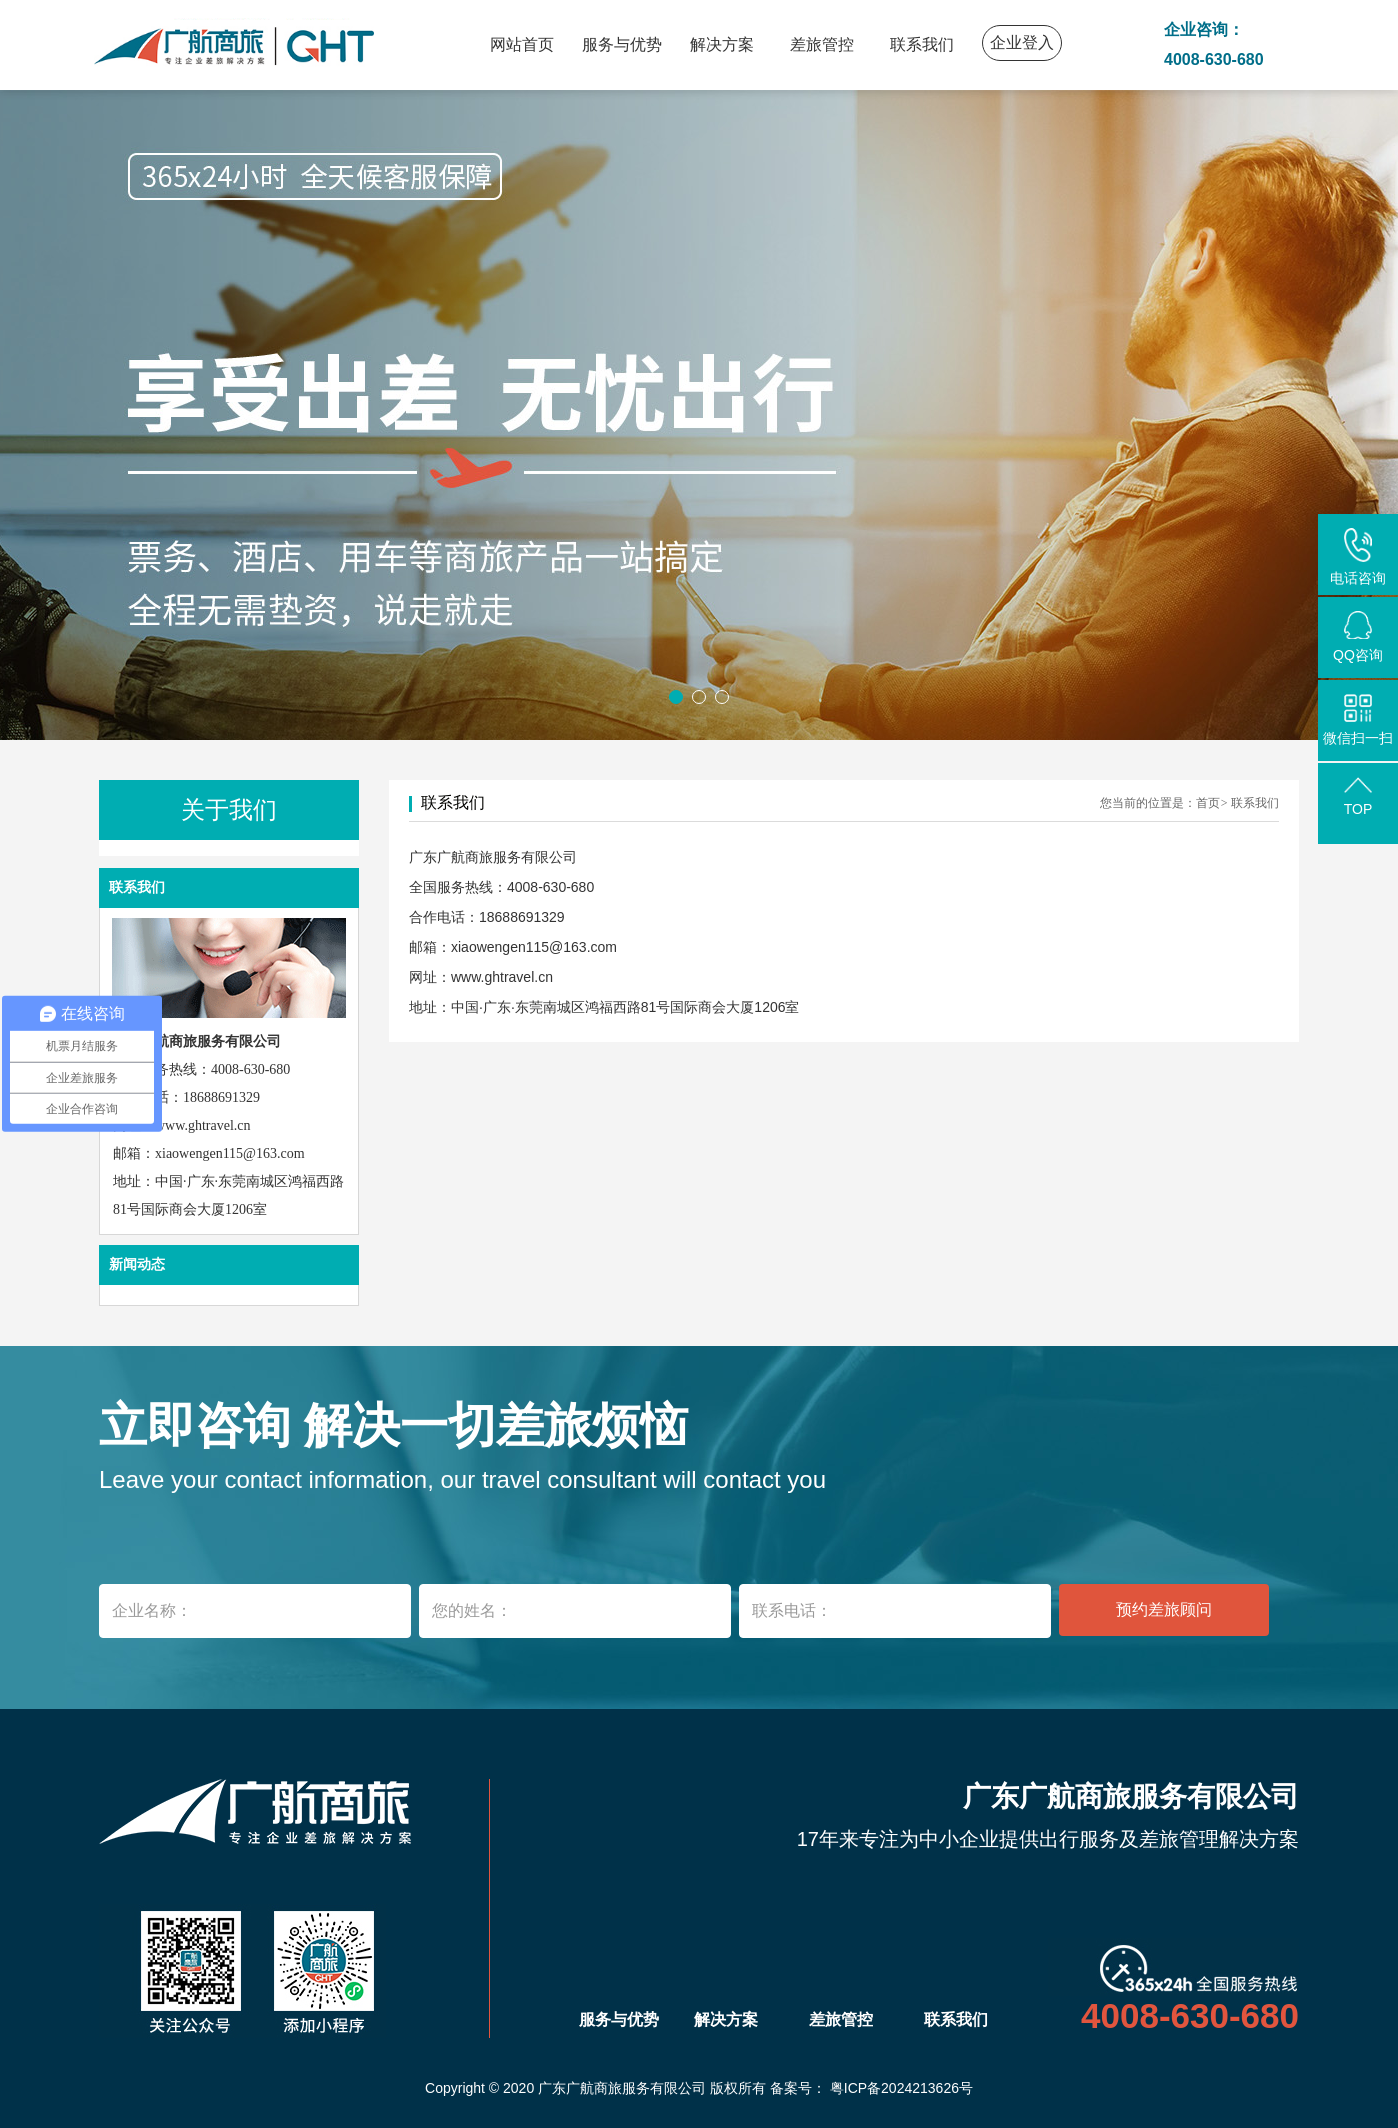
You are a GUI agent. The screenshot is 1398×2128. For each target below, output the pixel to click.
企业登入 (1022, 42)
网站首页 (522, 44)
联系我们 (922, 44)
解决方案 (722, 44)
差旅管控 (822, 44)
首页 (1208, 803)
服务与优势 (622, 44)
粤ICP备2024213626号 (901, 2088)
